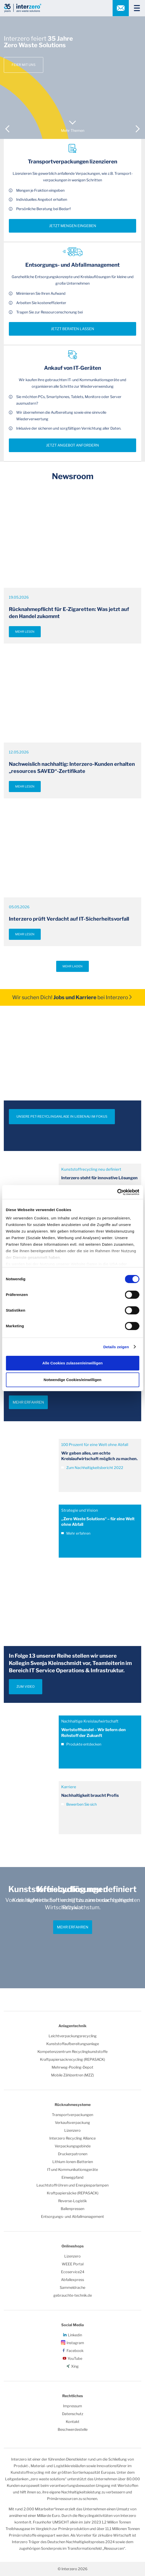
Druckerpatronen (72, 2154)
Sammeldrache (72, 2287)
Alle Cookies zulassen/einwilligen (72, 1363)
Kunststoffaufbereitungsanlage (72, 2044)
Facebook (75, 2350)
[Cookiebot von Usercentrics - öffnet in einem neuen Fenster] (117, 1192)
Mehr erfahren (28, 1402)
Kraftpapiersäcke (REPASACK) (72, 2193)
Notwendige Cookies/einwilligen (72, 1380)
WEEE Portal (73, 2264)
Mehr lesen (24, 631)
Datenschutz (72, 2414)
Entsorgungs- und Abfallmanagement (72, 2216)
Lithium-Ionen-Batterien (72, 2162)
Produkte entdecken (81, 1744)
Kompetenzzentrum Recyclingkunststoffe (72, 2051)
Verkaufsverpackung (72, 2122)
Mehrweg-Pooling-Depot (72, 2067)
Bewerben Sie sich (79, 1804)
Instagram (75, 2343)
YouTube (75, 2358)
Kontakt (72, 2421)
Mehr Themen (72, 130)
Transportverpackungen (72, 2115)
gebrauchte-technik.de (72, 2295)
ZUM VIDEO (25, 1686)
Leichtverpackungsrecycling (73, 2036)
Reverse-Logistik (72, 2201)
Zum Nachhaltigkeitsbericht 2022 (92, 1467)
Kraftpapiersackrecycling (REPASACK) (72, 2059)
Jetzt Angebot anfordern (72, 445)
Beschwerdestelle (73, 2429)
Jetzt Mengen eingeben (72, 226)
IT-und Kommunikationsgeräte (72, 2169)
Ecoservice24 (72, 2272)
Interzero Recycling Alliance (72, 2138)
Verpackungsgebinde (73, 2146)
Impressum (72, 2406)
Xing (75, 2366)
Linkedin (75, 2335)
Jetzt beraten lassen (72, 329)
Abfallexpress (72, 2279)
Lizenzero (72, 2130)
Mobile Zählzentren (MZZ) (72, 2075)
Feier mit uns (23, 65)
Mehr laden (72, 966)
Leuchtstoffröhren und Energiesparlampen (72, 2185)
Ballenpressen (72, 2208)
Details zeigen (116, 1347)
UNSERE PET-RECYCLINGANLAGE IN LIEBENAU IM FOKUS (61, 1116)
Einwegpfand (72, 2177)
